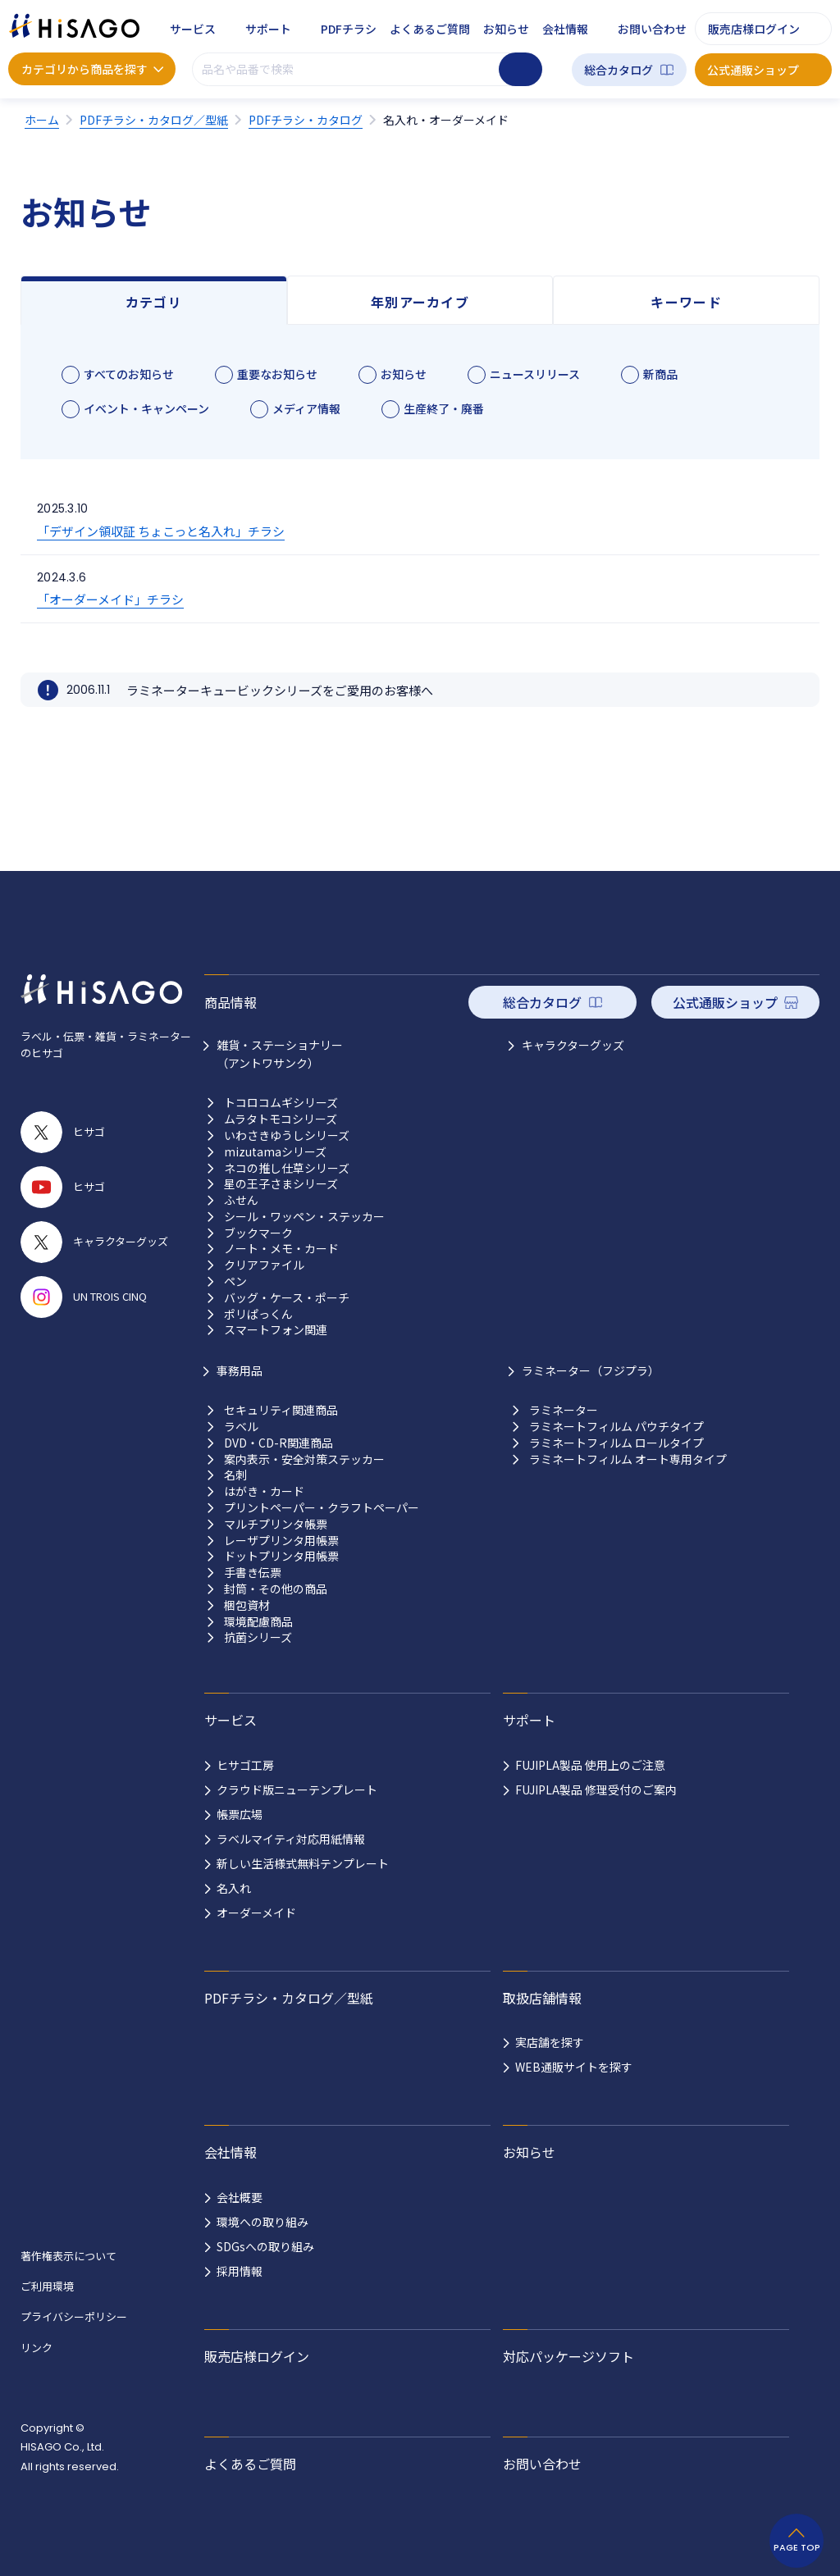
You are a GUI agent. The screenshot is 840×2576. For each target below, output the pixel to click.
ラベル (241, 1427)
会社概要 (239, 2197)
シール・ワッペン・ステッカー (304, 1217)
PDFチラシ (349, 29)
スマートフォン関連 (275, 1330)
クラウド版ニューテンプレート (297, 1789)
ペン (235, 1281)
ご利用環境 (47, 2286)
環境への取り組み (262, 2222)
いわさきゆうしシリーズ (286, 1135)
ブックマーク (258, 1233)
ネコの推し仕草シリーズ (286, 1168)
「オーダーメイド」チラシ (110, 599)
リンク (36, 2347)
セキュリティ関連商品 (281, 1410)
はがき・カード (264, 1491)
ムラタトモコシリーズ (280, 1119)
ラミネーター (563, 1410)
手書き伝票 (252, 1573)
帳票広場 (239, 1814)
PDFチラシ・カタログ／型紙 (288, 1998)
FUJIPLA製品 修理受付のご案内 (596, 1789)
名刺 (235, 1475)
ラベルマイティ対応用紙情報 (291, 1839)
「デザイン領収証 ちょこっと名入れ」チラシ (161, 531)
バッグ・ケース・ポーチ (286, 1298)
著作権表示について (68, 2256)
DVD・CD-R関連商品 (278, 1443)
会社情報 (565, 29)
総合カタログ (618, 70)
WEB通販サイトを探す (573, 2067)
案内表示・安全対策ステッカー (304, 1459)
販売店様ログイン (754, 29)
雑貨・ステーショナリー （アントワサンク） (280, 1054)
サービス (193, 29)
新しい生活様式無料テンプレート (303, 1863)
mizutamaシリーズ (275, 1152)
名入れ (234, 1888)
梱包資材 (247, 1605)
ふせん (241, 1200)
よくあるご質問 (430, 29)
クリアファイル (264, 1265)
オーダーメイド (256, 1912)
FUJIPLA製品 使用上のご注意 (590, 1765)
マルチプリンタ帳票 (275, 1524)
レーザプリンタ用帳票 (281, 1541)
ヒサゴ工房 (245, 1765)
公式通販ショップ (753, 70)
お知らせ (506, 29)
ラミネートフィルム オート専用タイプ (628, 1459)
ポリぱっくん (258, 1314)
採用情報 (239, 2271)
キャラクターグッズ (573, 1045)
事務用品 (239, 1370)
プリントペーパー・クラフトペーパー (321, 1508)
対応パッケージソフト (568, 2356)
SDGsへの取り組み (265, 2246)
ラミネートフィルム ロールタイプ (616, 1443)
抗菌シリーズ (258, 1637)
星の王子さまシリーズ (281, 1184)
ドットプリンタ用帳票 (281, 1556)
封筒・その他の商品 (275, 1589)
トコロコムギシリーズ (281, 1103)
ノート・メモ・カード (281, 1249)
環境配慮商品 (258, 1622)
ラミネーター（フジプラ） (591, 1370)
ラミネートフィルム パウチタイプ (616, 1427)
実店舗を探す (549, 2042)
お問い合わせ (652, 29)
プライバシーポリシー (74, 2316)
